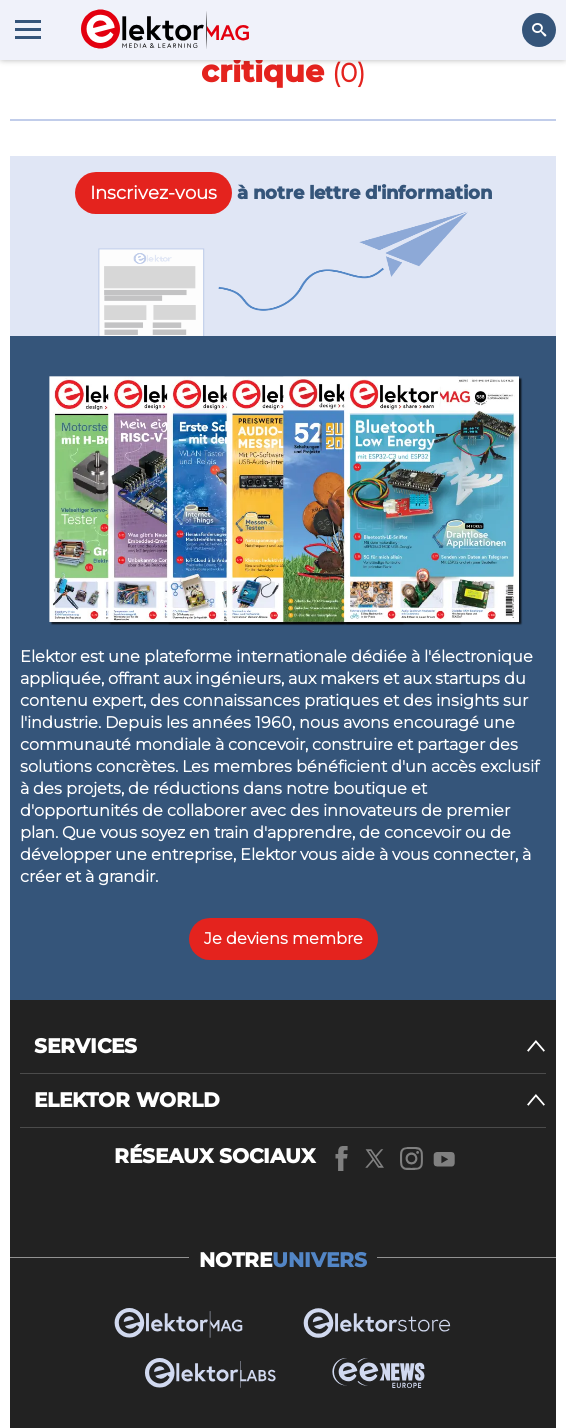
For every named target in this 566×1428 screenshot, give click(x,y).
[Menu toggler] (28, 29)
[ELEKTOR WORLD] (290, 1100)
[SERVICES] (290, 1046)
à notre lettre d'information (283, 193)
